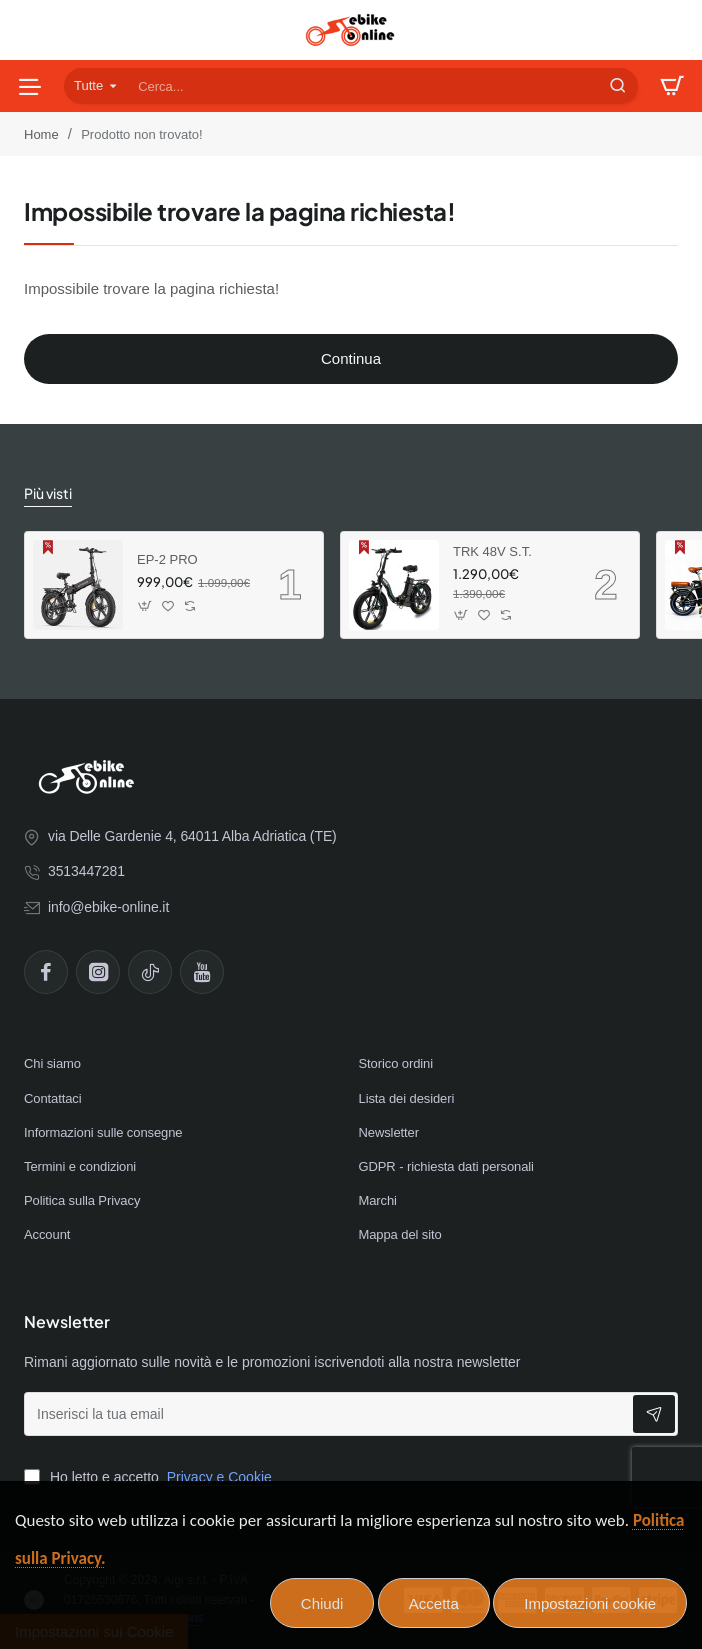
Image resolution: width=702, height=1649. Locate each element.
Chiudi (322, 1603)
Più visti (48, 493)
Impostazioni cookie (590, 1603)
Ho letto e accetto (150, 1477)
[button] (145, 606)
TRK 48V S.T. (492, 551)
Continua (351, 358)
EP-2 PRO (167, 559)
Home (41, 134)
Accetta (434, 1603)
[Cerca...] (618, 86)
